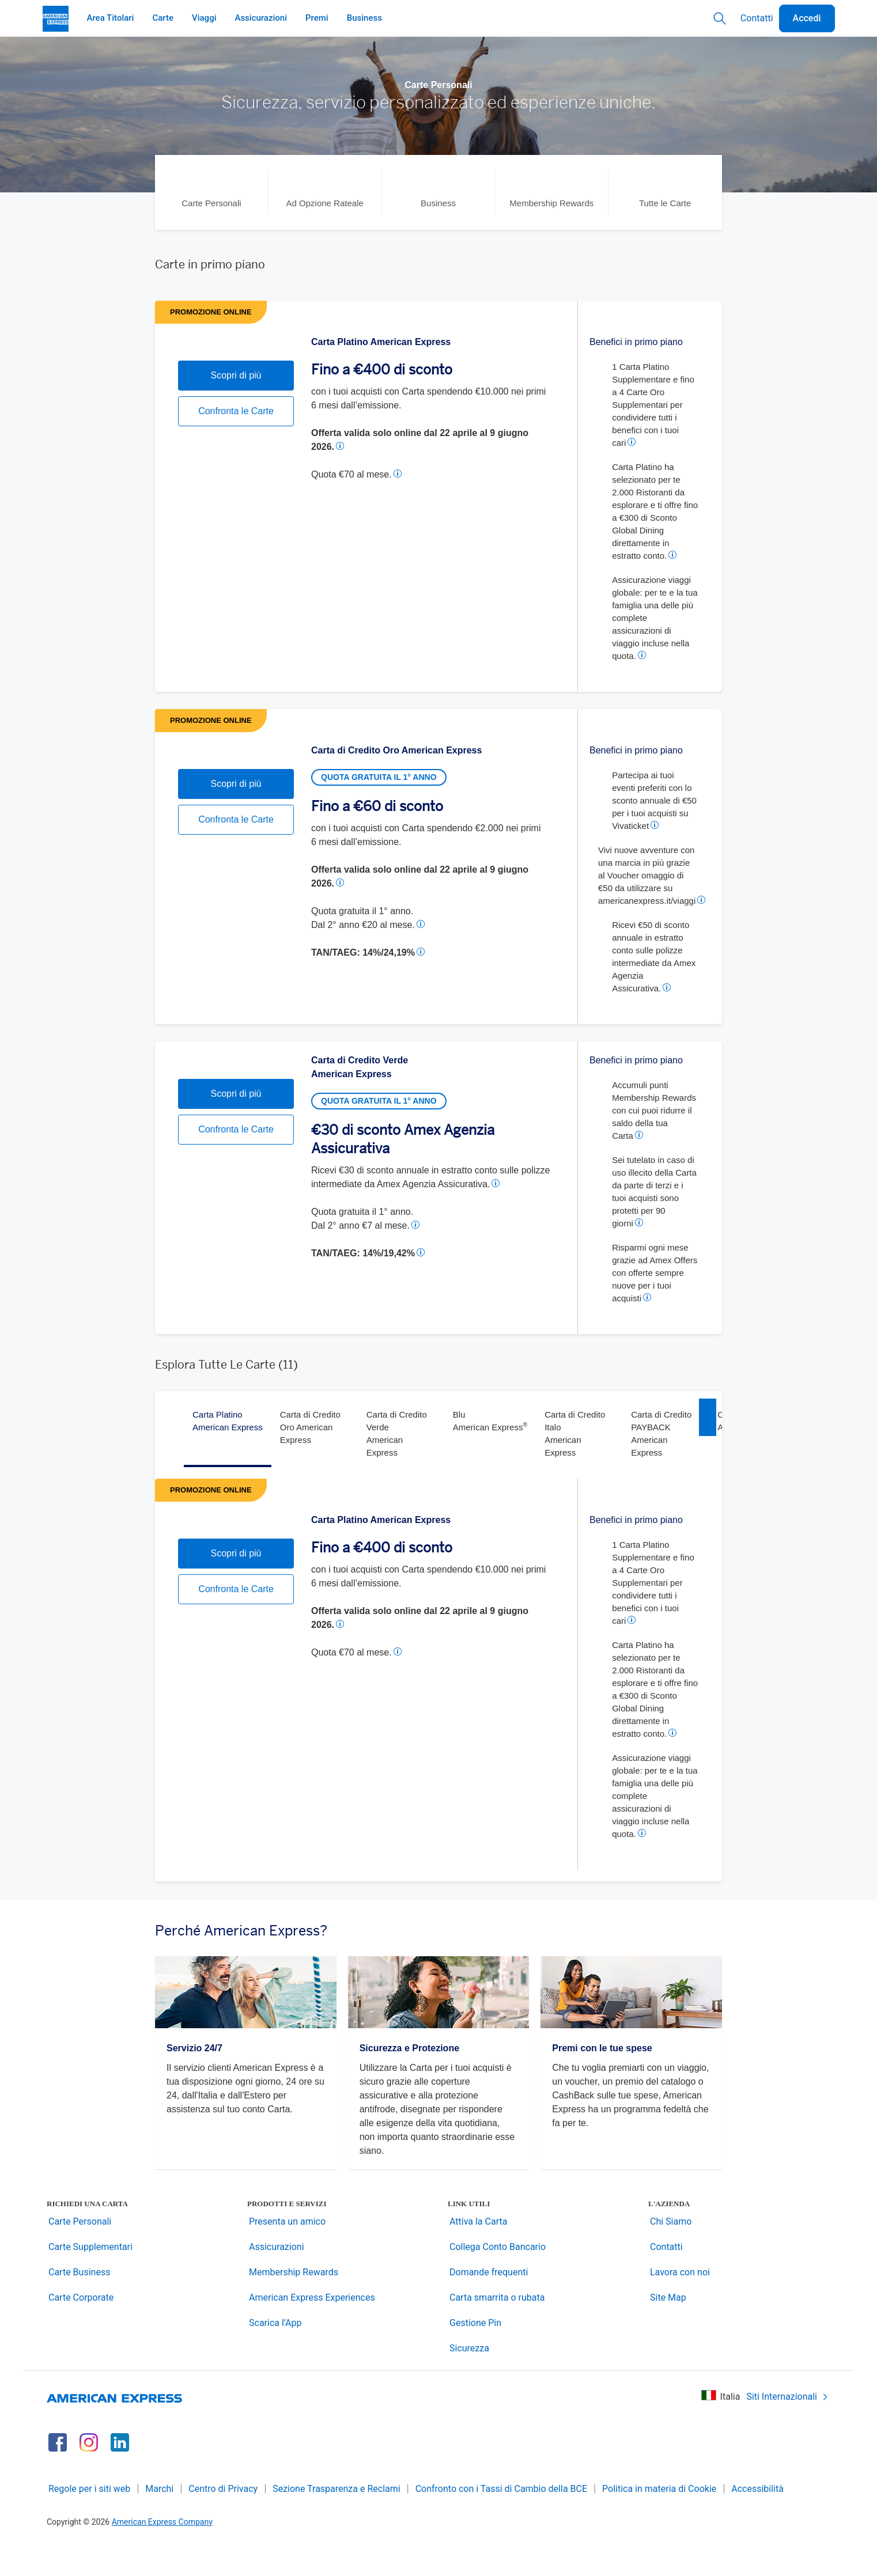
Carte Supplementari (90, 2276)
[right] (707, 1432)
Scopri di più (235, 438)
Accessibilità (757, 2518)
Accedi (807, 18)
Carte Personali (79, 2250)
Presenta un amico (287, 2250)
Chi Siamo (670, 2250)
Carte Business (79, 2301)
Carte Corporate (81, 2326)
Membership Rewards (293, 2301)
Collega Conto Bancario (497, 2276)
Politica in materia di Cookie (659, 2518)
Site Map (668, 2326)
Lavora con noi (680, 2301)
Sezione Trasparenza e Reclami (336, 2518)
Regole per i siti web (89, 2518)
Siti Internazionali (787, 2425)
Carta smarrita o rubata (497, 2326)
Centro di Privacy (223, 2518)
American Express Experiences (312, 2326)
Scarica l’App (275, 2352)
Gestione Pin (475, 2352)
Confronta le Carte (236, 474)
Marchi (159, 2518)
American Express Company (162, 2551)
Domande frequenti (488, 2301)
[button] (342, 445)
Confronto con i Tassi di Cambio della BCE (501, 2518)
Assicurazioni (276, 2276)
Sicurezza (469, 2377)
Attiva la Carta (478, 2250)
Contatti (756, 18)
